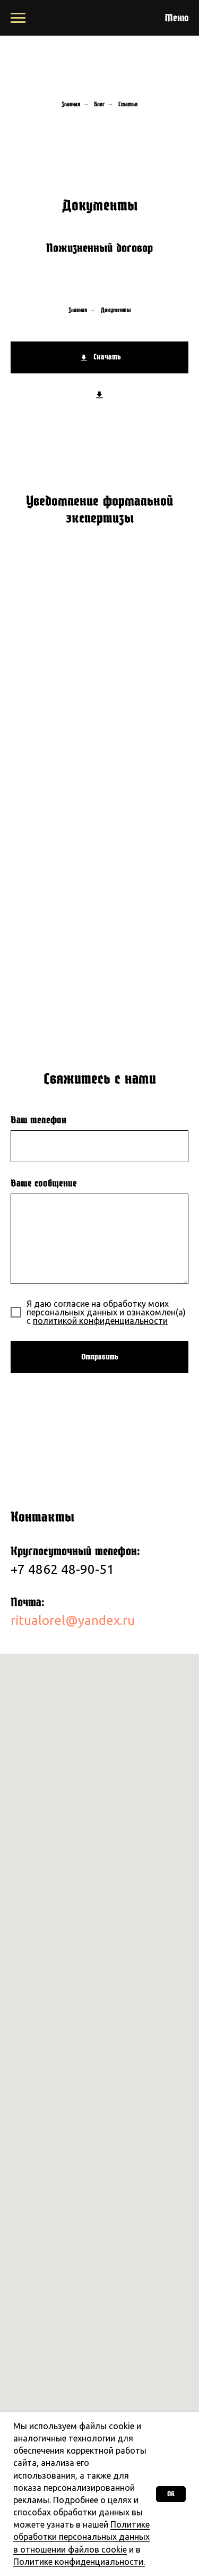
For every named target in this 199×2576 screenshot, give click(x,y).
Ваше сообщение (44, 1183)
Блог (99, 104)
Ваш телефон (38, 1120)
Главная (71, 104)
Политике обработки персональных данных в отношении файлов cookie (81, 2537)
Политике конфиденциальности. (79, 2561)
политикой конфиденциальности (100, 1320)
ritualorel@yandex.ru (73, 1620)
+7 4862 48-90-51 (64, 1569)
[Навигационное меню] (18, 18)
